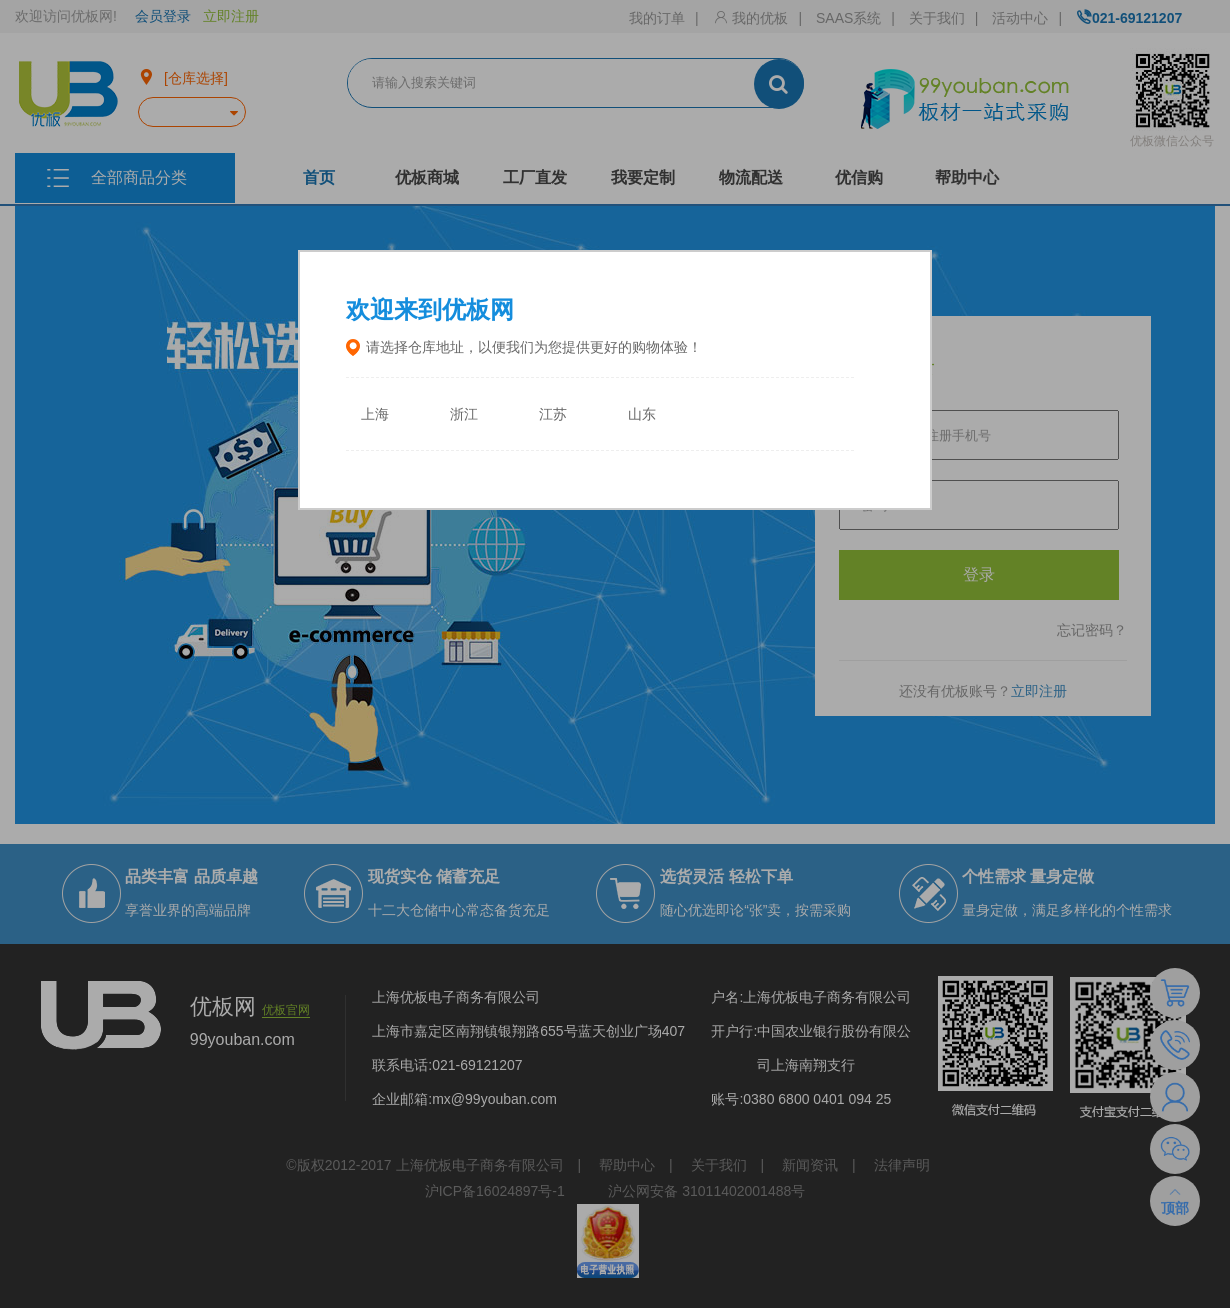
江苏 (553, 414)
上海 (375, 414)
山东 (642, 414)
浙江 (464, 414)
